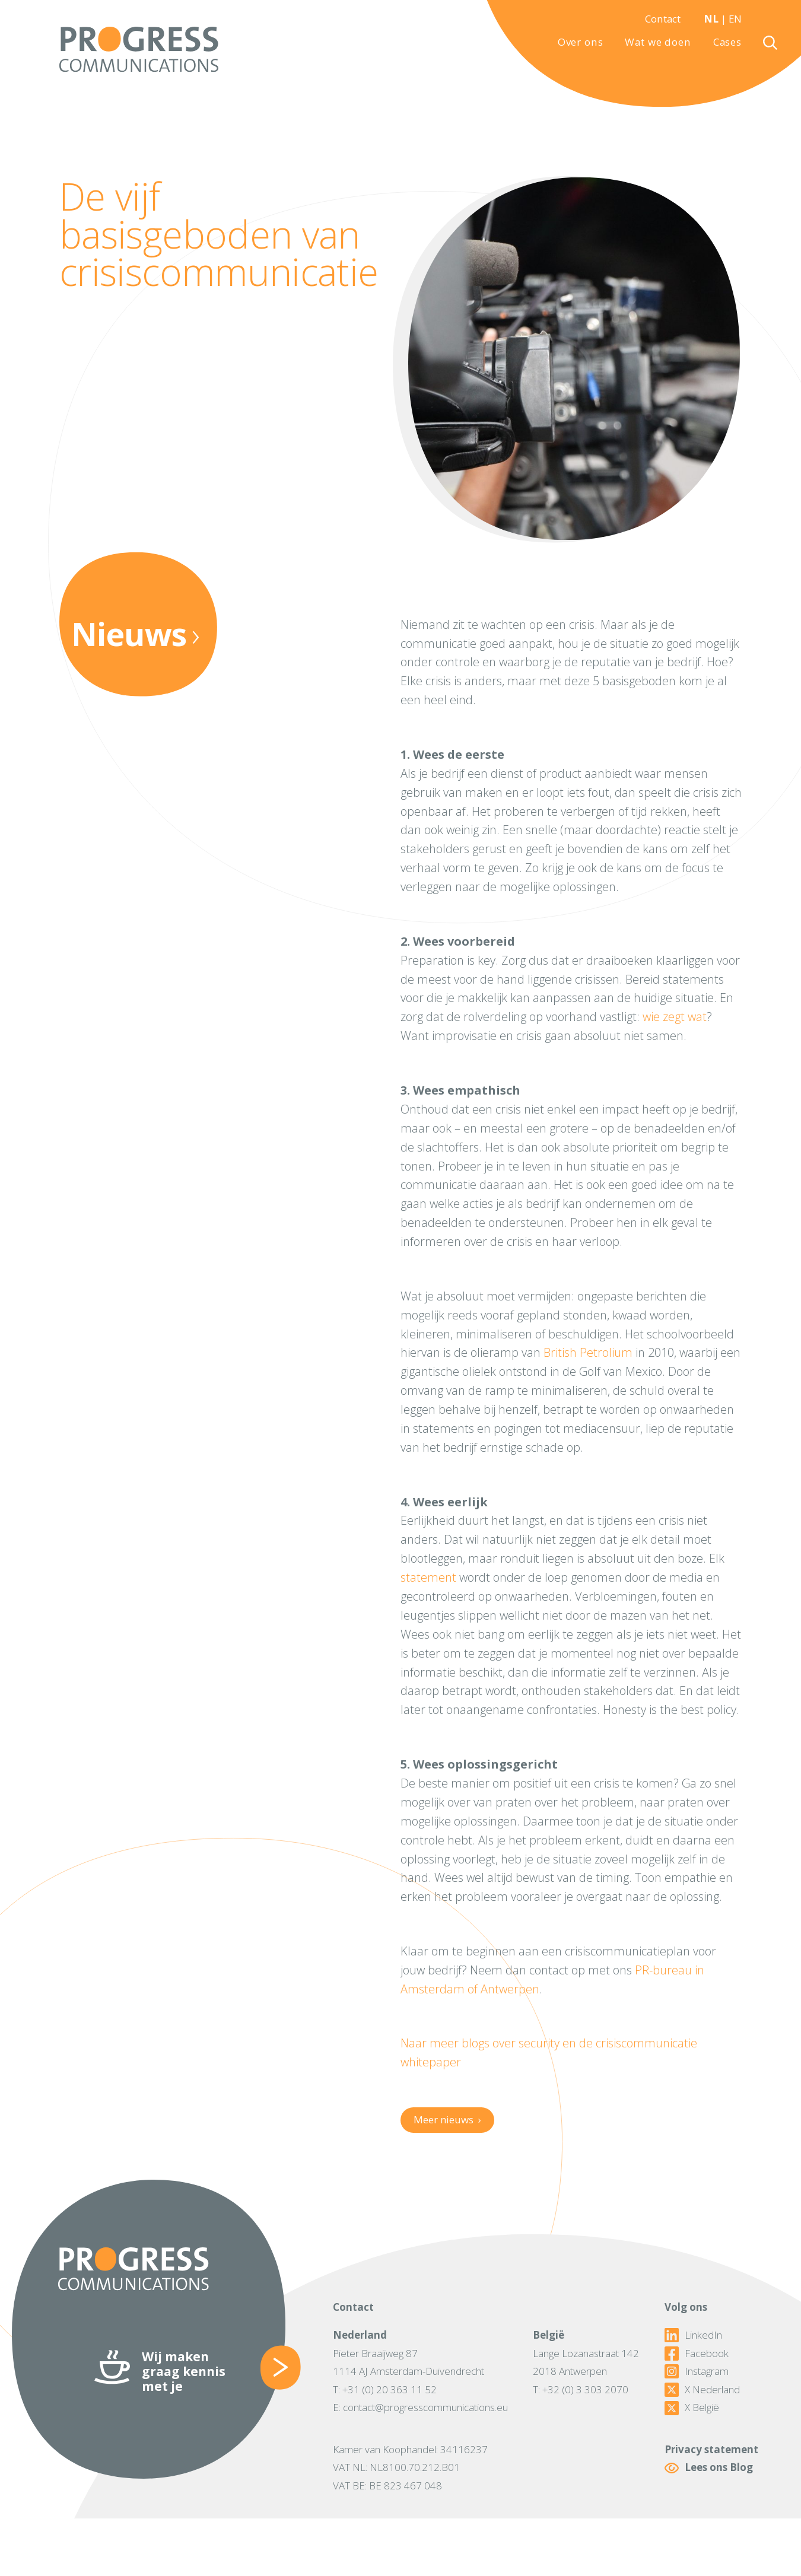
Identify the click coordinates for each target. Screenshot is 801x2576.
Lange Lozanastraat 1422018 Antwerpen (586, 2362)
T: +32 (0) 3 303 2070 (580, 2389)
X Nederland (702, 2390)
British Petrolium (587, 1352)
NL (711, 19)
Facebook (697, 2353)
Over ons (580, 42)
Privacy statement (711, 2449)
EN (735, 19)
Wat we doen (658, 42)
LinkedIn (693, 2335)
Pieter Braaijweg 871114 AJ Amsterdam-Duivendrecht (408, 2362)
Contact (663, 19)
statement (428, 1577)
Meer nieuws (447, 2119)
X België (692, 2407)
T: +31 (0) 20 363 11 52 (385, 2389)
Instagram (697, 2371)
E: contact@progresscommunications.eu (420, 2407)
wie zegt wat (675, 1017)
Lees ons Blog (709, 2468)
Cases (727, 42)
